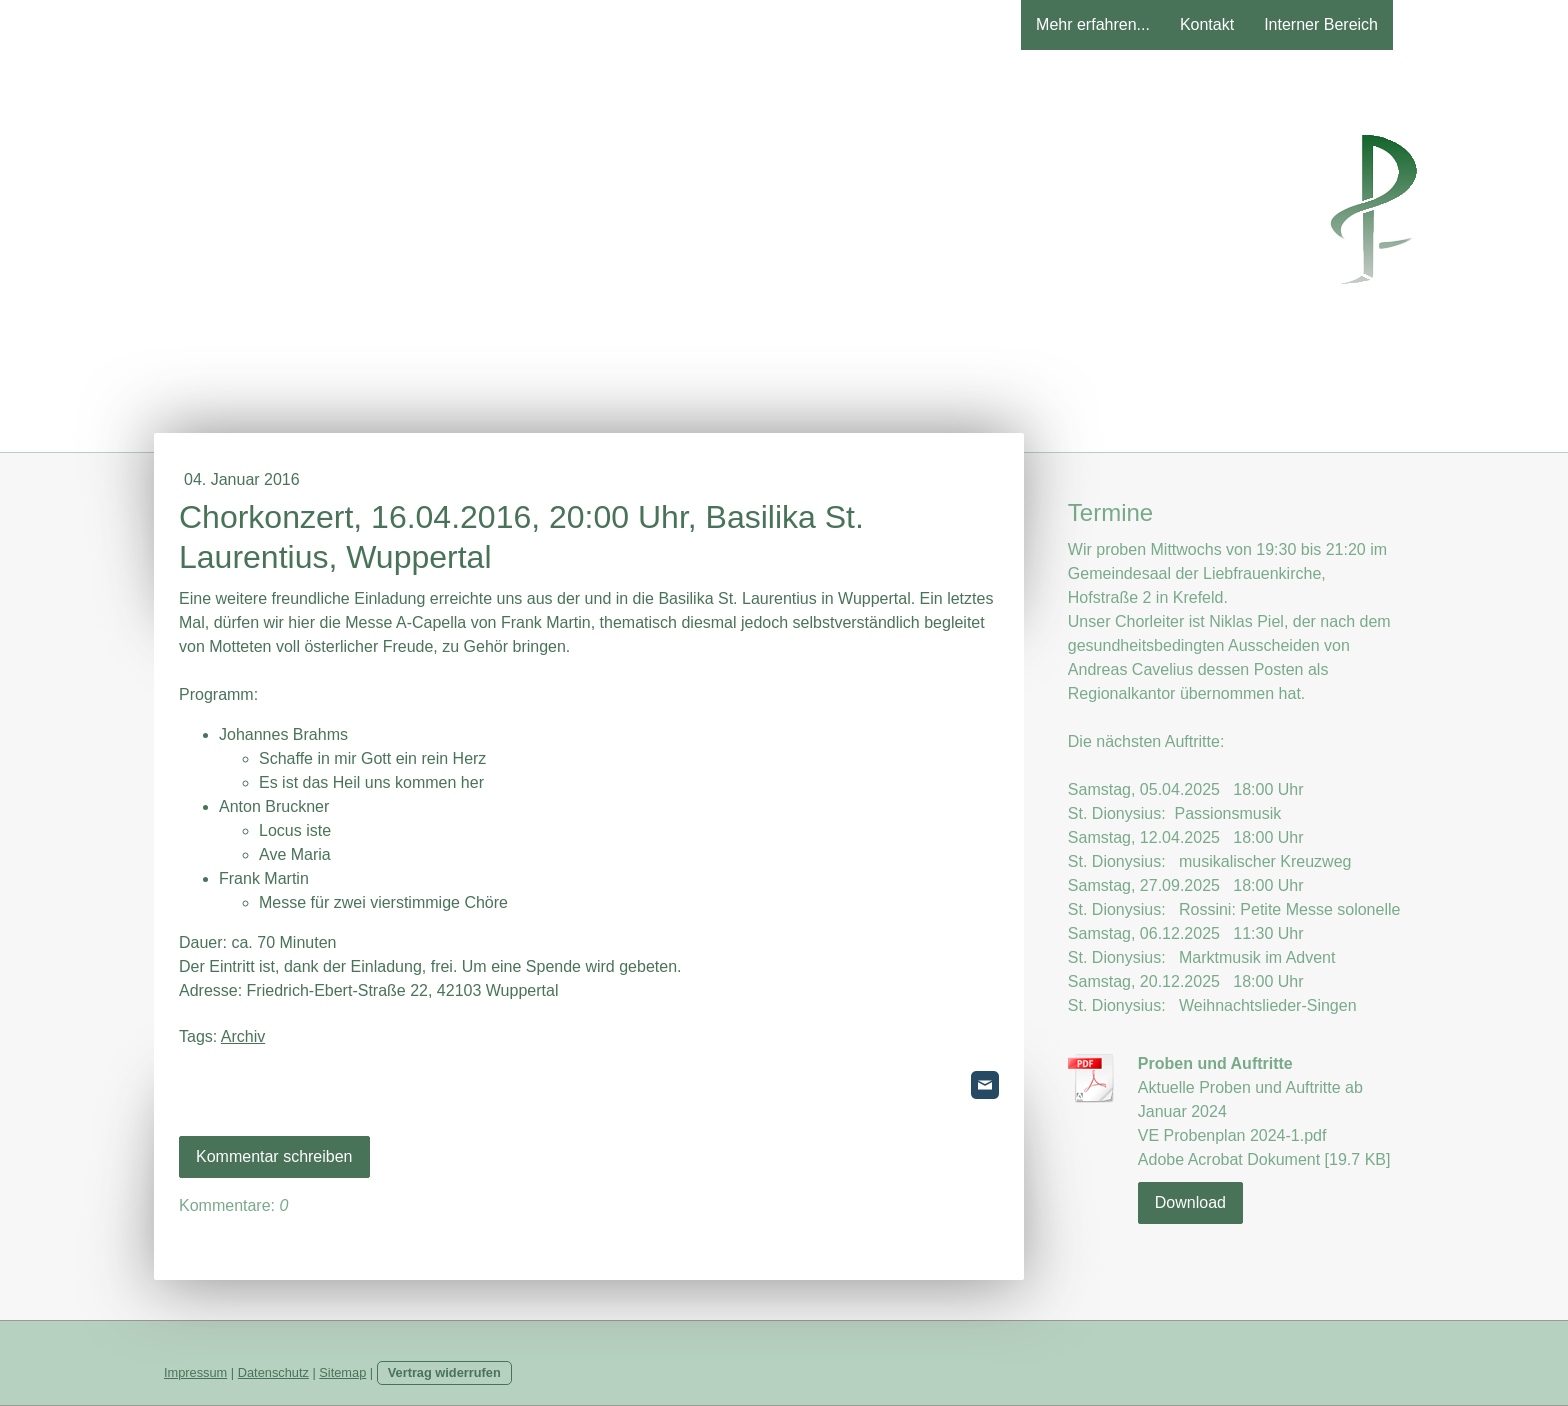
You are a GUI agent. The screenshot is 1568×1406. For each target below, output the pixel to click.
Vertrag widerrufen (444, 1372)
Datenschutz (273, 1372)
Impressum (195, 1372)
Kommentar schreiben (274, 1156)
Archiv (243, 1036)
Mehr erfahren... (1093, 24)
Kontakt (1207, 24)
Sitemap (342, 1372)
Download (1190, 1202)
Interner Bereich (1321, 24)
